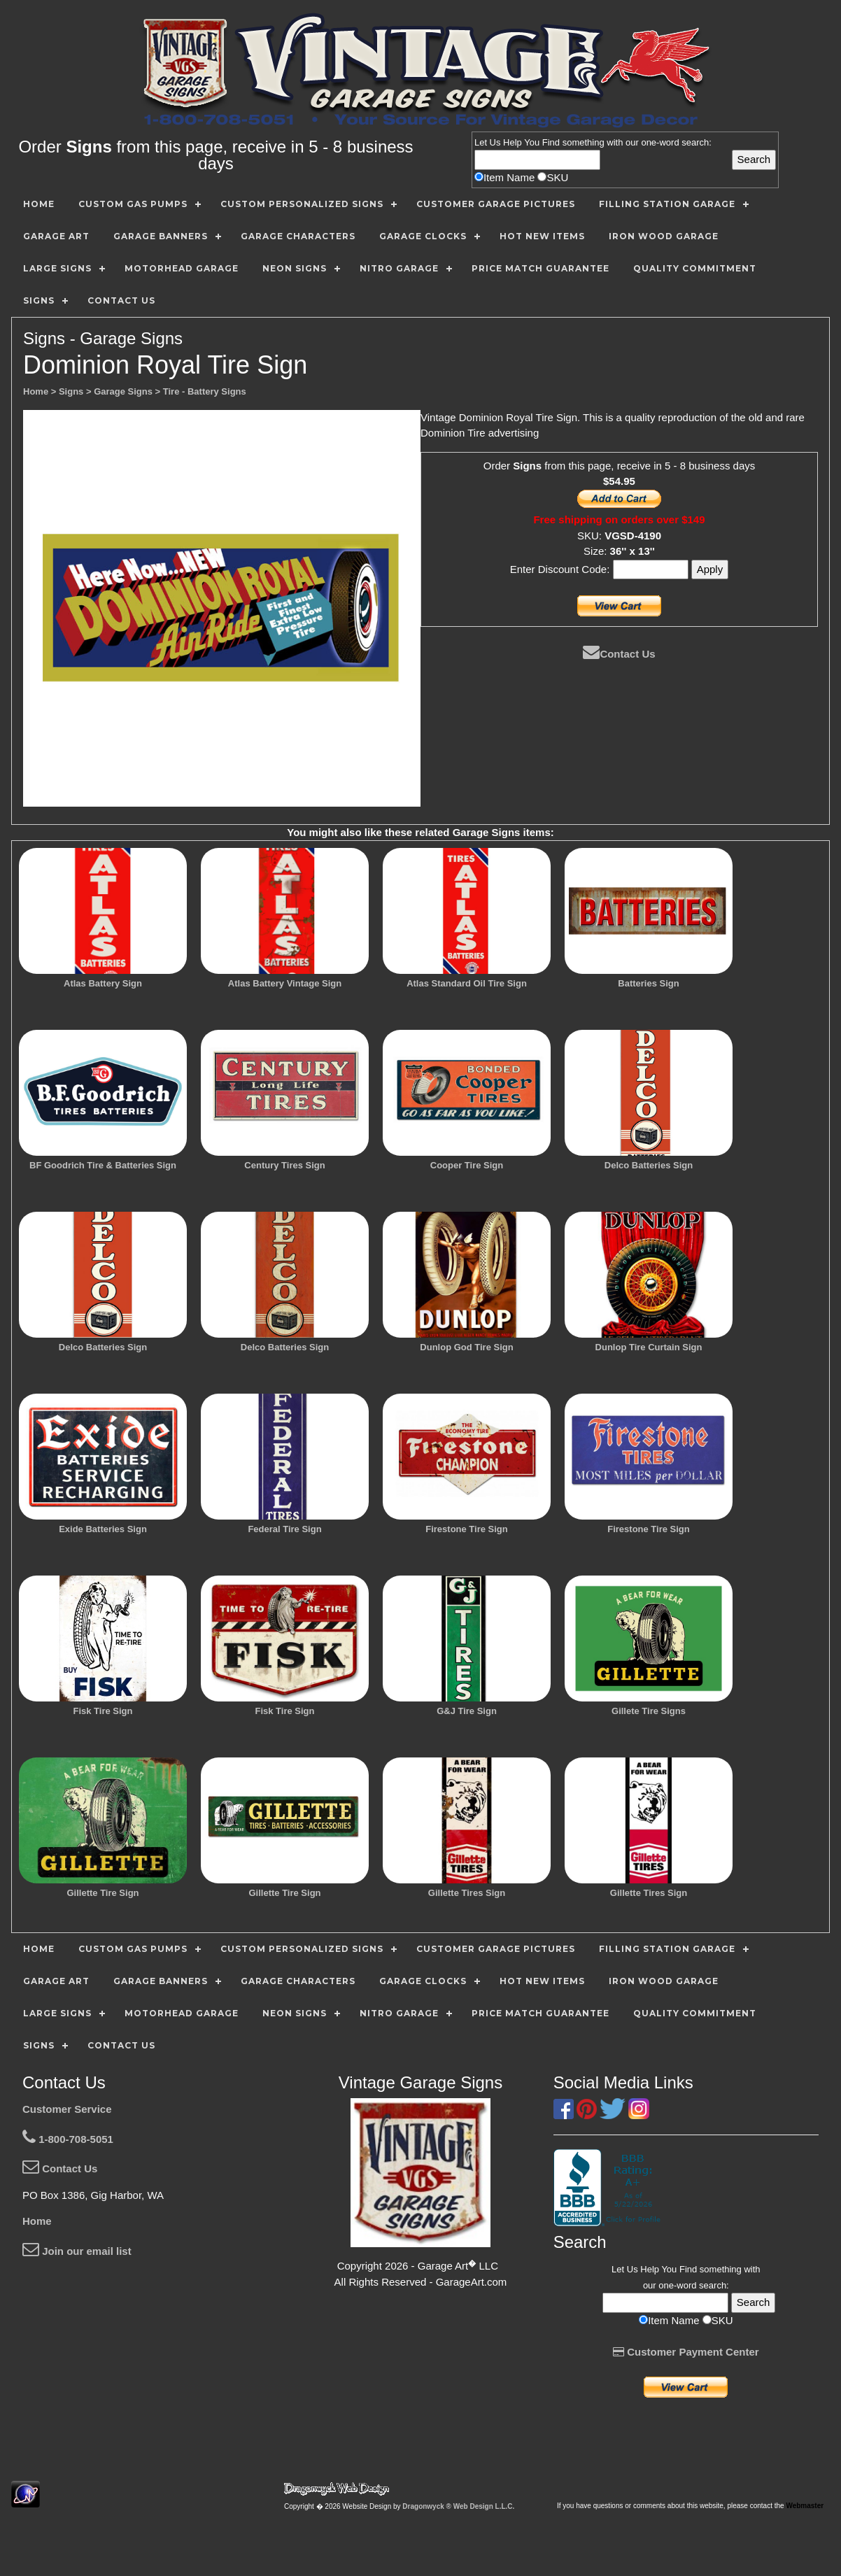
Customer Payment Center (686, 2352)
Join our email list (77, 2251)
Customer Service (67, 2109)
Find (551, 142)
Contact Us (619, 654)
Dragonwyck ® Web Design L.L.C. (458, 2506)
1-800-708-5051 (67, 2139)
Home (37, 2221)
